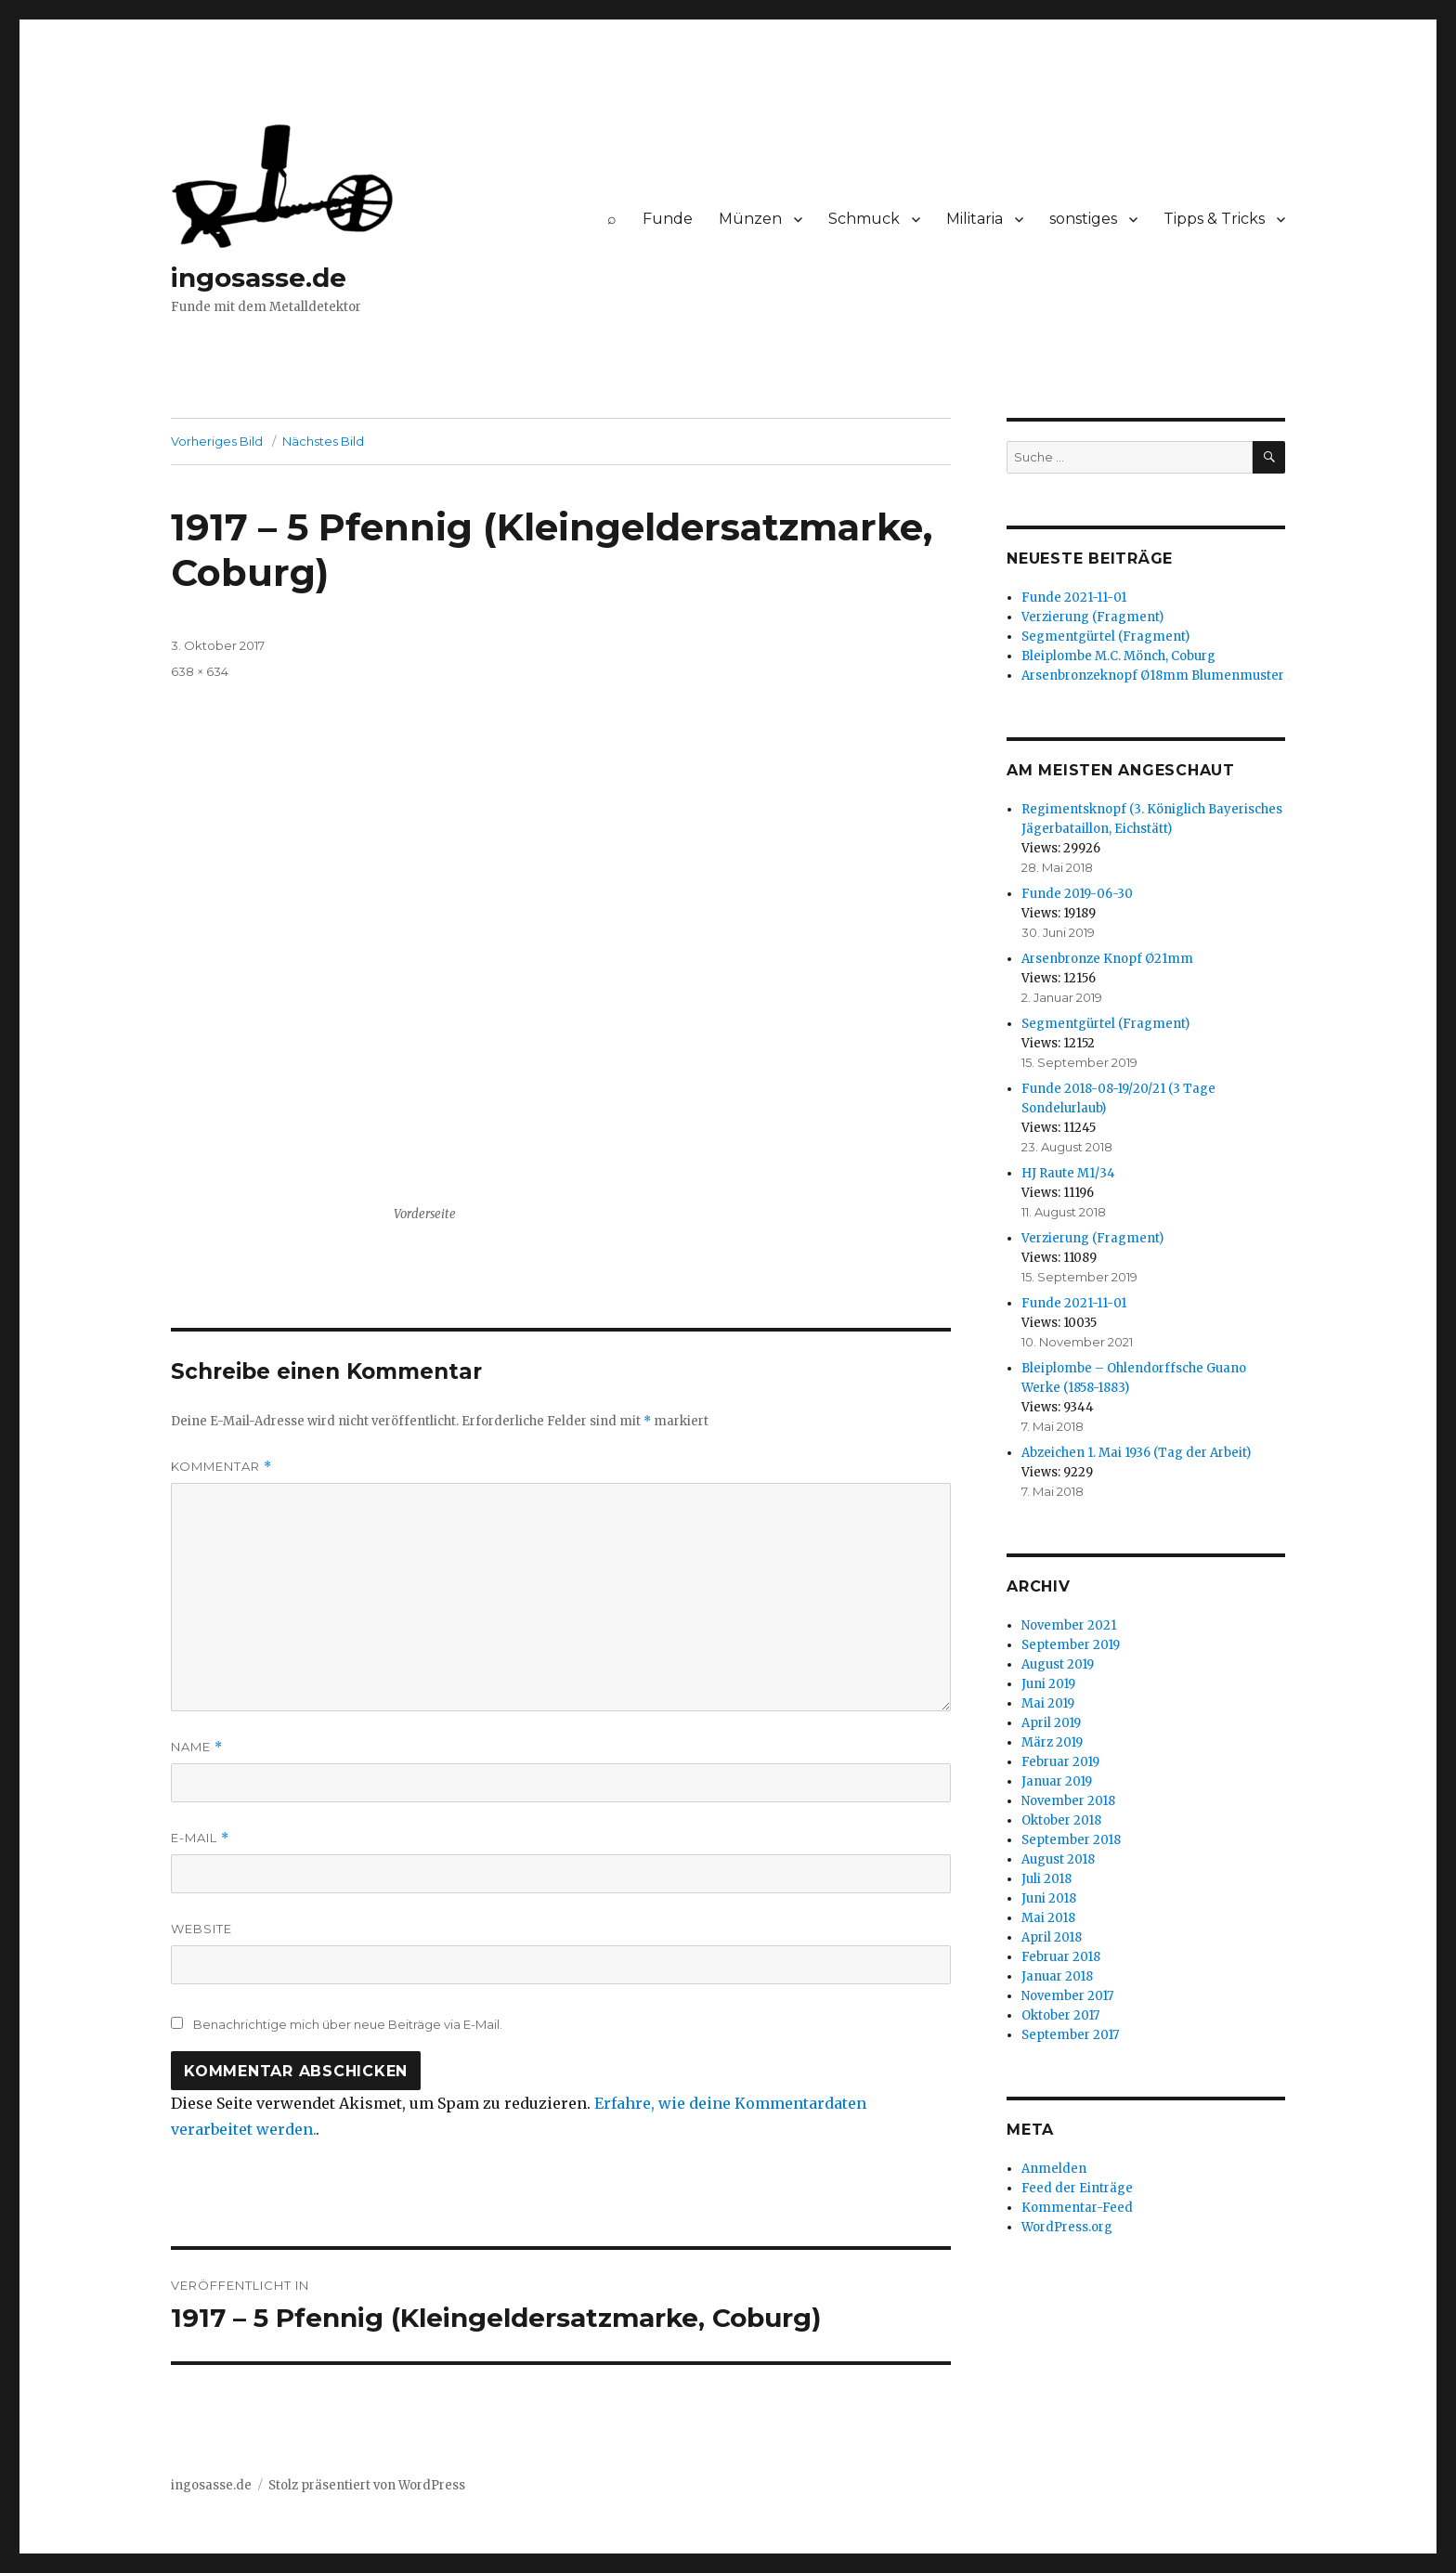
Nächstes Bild (323, 441)
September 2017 (1070, 2035)
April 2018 (1051, 1937)
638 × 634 (199, 671)
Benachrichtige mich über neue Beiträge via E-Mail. (347, 2024)
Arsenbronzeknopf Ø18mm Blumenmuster (1152, 675)
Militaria (974, 218)
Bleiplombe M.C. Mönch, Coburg (1118, 656)
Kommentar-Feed (1077, 2208)
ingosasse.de (258, 277)
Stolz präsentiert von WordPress (366, 2485)
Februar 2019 (1060, 1762)
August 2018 (1058, 1859)
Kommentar (221, 1467)
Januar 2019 (1056, 1781)
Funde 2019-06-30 (1077, 894)
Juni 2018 (1048, 1898)
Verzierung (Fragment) (1092, 617)
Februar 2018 (1060, 1957)
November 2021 (1068, 1625)
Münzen (750, 218)
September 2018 (1071, 1840)
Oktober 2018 (1061, 1820)
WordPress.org (1066, 2227)
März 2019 (1052, 1742)
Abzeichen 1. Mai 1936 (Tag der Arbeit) (1136, 1453)
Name (197, 1747)
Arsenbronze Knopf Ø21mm (1107, 959)
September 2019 (1070, 1645)
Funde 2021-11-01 (1073, 597)
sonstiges (1083, 218)
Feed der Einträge (1077, 2188)
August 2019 (1057, 1664)
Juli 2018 (1046, 1879)
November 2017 (1067, 1996)
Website (201, 1928)
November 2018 (1068, 1801)
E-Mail (200, 1838)
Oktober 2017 (1060, 2015)
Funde (668, 218)
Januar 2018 (1057, 1976)
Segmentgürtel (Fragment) (1105, 636)
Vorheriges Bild (217, 441)
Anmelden (1053, 2169)
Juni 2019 (1048, 1684)
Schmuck (864, 218)
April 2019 (1051, 1723)
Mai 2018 (1048, 1918)
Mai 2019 (1047, 1703)
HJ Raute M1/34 (1068, 1173)
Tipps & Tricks (1214, 218)
